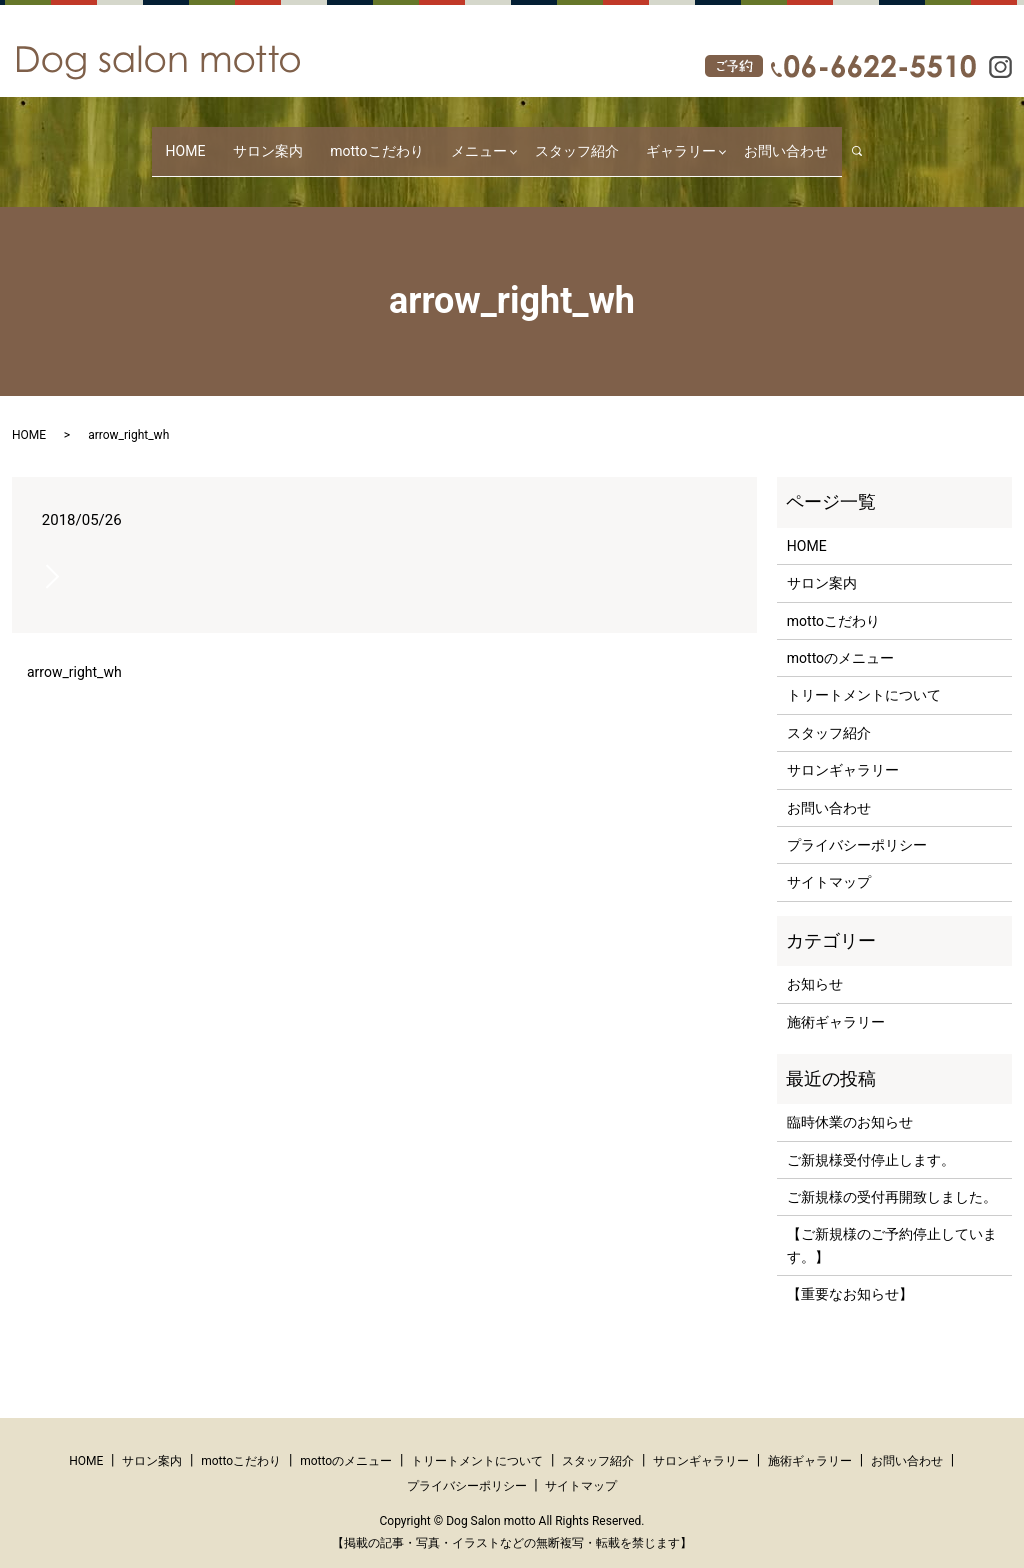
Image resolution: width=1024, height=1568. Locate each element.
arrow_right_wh (74, 653)
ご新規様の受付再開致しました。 (892, 1178)
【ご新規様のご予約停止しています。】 (892, 1226)
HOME (213, 141)
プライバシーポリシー (857, 826)
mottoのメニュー (840, 639)
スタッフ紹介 (563, 141)
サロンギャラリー (843, 751)
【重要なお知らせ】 (850, 1275)
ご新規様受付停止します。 (871, 1140)
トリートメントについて (864, 676)
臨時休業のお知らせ (850, 1103)
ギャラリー (654, 141)
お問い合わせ (759, 141)
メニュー (465, 141)
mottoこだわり (376, 141)
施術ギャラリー (836, 1002)
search (834, 141)
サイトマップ (829, 863)
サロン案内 (281, 141)
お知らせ (815, 965)
